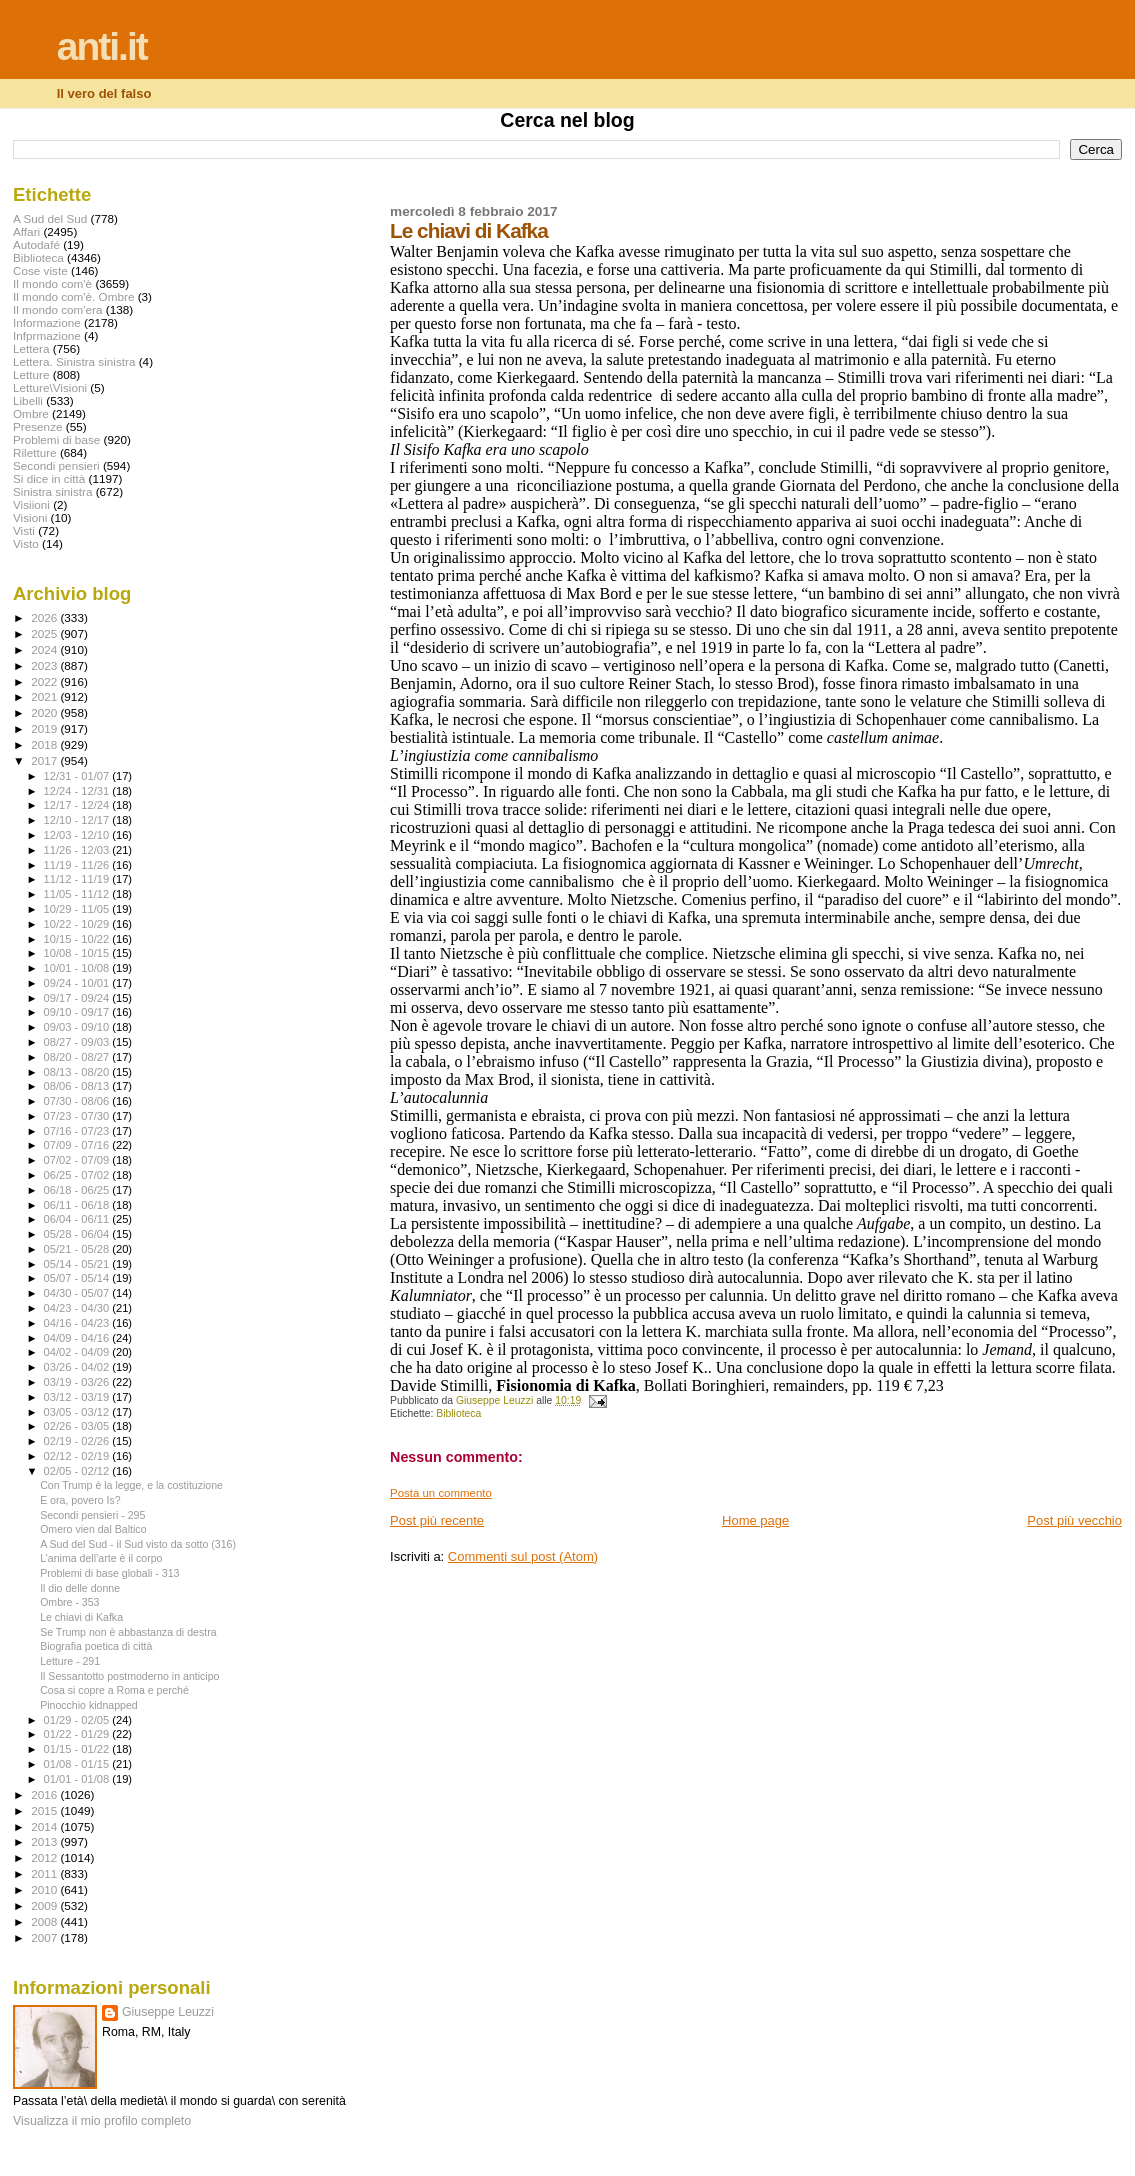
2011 (45, 1873)
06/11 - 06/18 (78, 1205)
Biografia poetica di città (96, 1646)
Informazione (47, 322)
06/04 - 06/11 (78, 1219)
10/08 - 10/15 (78, 953)
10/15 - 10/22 (78, 939)
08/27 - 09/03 (78, 1042)
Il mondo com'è (52, 283)
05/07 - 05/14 (78, 1278)
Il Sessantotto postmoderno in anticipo (129, 1676)
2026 (45, 617)
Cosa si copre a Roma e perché (114, 1690)
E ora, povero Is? (80, 1500)
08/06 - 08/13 (78, 1086)
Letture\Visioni (50, 387)
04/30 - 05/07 (78, 1293)
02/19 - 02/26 (78, 1441)
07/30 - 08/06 (78, 1101)
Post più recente (437, 1520)
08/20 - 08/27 (78, 1057)
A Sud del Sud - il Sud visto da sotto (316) (138, 1544)
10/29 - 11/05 (78, 909)
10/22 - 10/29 (78, 924)
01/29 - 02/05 (78, 1720)
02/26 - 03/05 (78, 1426)
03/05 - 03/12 (78, 1412)
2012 (45, 1857)
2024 (45, 649)
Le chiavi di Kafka (81, 1617)
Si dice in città (49, 478)
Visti (24, 530)
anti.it (102, 46)
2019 (45, 728)
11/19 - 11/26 (78, 865)
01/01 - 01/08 (78, 1779)
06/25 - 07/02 (78, 1175)
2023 (45, 665)
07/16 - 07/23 (78, 1131)
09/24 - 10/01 (78, 983)
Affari (26, 231)
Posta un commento (441, 1493)
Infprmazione (47, 335)
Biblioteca (458, 1413)
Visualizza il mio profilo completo (102, 2121)
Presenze (38, 426)
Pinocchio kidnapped (89, 1705)
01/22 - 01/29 (78, 1734)
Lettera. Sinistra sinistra (74, 361)
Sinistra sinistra (52, 491)
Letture (31, 374)
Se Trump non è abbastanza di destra (128, 1632)
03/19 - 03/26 (78, 1382)
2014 (45, 1826)
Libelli (28, 400)
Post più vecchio (1074, 1520)
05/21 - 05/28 (78, 1249)
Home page (755, 1520)
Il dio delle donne (80, 1588)
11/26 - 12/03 (78, 850)
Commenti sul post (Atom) (523, 1556)
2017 (45, 760)
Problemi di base (56, 439)
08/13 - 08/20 (78, 1072)
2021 (45, 696)
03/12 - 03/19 (78, 1397)
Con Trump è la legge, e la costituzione (131, 1485)
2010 (45, 1889)
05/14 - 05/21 (78, 1264)
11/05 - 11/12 (78, 894)
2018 (45, 744)
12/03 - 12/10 (78, 835)
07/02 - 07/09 (78, 1160)
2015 (45, 1810)
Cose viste (40, 270)
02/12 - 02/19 (78, 1456)
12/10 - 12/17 (78, 820)
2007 (45, 1937)
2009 (45, 1905)
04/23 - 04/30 (78, 1308)
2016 (45, 1794)
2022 (45, 681)
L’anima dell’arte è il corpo (101, 1558)
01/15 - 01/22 (78, 1749)
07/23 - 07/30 (78, 1116)
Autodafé (36, 244)
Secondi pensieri (56, 465)
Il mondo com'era (58, 309)
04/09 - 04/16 (78, 1338)
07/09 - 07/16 (78, 1145)
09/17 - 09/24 (78, 998)
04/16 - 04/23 (78, 1323)
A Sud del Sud (50, 218)
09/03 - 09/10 (78, 1027)
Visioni (30, 517)
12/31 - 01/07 (78, 776)
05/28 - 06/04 (78, 1234)
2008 (45, 1921)
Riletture (35, 452)
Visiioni (31, 504)
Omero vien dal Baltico (93, 1529)
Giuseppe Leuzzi (168, 2012)
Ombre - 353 (69, 1602)
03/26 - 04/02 (78, 1367)
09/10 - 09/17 (78, 1012)
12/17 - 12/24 (78, 805)
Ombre (31, 413)
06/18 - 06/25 (78, 1190)
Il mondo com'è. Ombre (73, 296)
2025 (45, 633)
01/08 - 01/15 (78, 1764)
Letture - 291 (70, 1661)
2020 (45, 712)
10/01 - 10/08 (78, 968)
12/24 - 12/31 (78, 791)
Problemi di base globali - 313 (109, 1573)
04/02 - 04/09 (78, 1352)
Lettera (31, 348)
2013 (45, 1841)
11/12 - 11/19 (78, 879)
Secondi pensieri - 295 (92, 1515)
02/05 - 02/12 (78, 1471)
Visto (26, 543)
